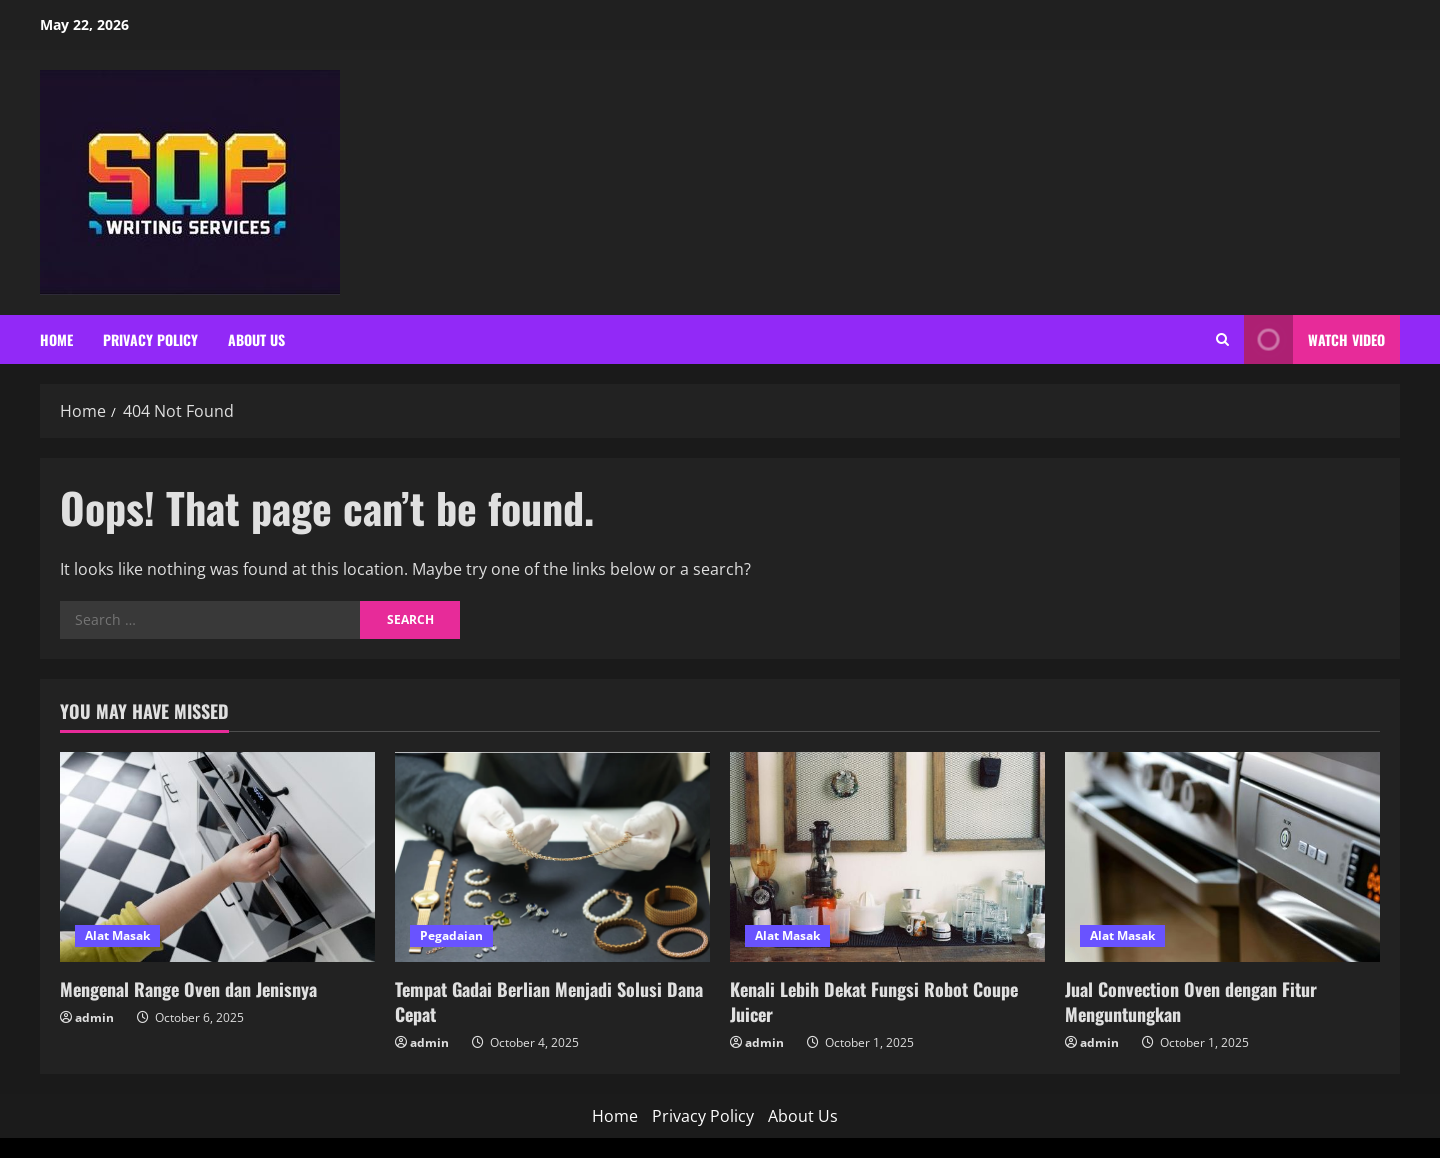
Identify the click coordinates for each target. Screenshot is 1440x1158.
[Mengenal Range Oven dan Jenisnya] (217, 857)
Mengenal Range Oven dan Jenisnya (188, 989)
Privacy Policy (150, 339)
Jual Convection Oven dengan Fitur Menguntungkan (1191, 1001)
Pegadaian (451, 935)
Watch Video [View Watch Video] (1314, 339)
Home (56, 339)
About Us (256, 339)
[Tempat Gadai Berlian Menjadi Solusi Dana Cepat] (552, 857)
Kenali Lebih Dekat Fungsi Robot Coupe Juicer (874, 1001)
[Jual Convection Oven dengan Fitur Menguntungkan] (1222, 857)
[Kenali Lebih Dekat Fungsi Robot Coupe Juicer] (887, 857)
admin (94, 1017)
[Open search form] (1222, 339)
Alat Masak (117, 935)
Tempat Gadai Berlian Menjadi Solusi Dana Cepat (549, 1001)
